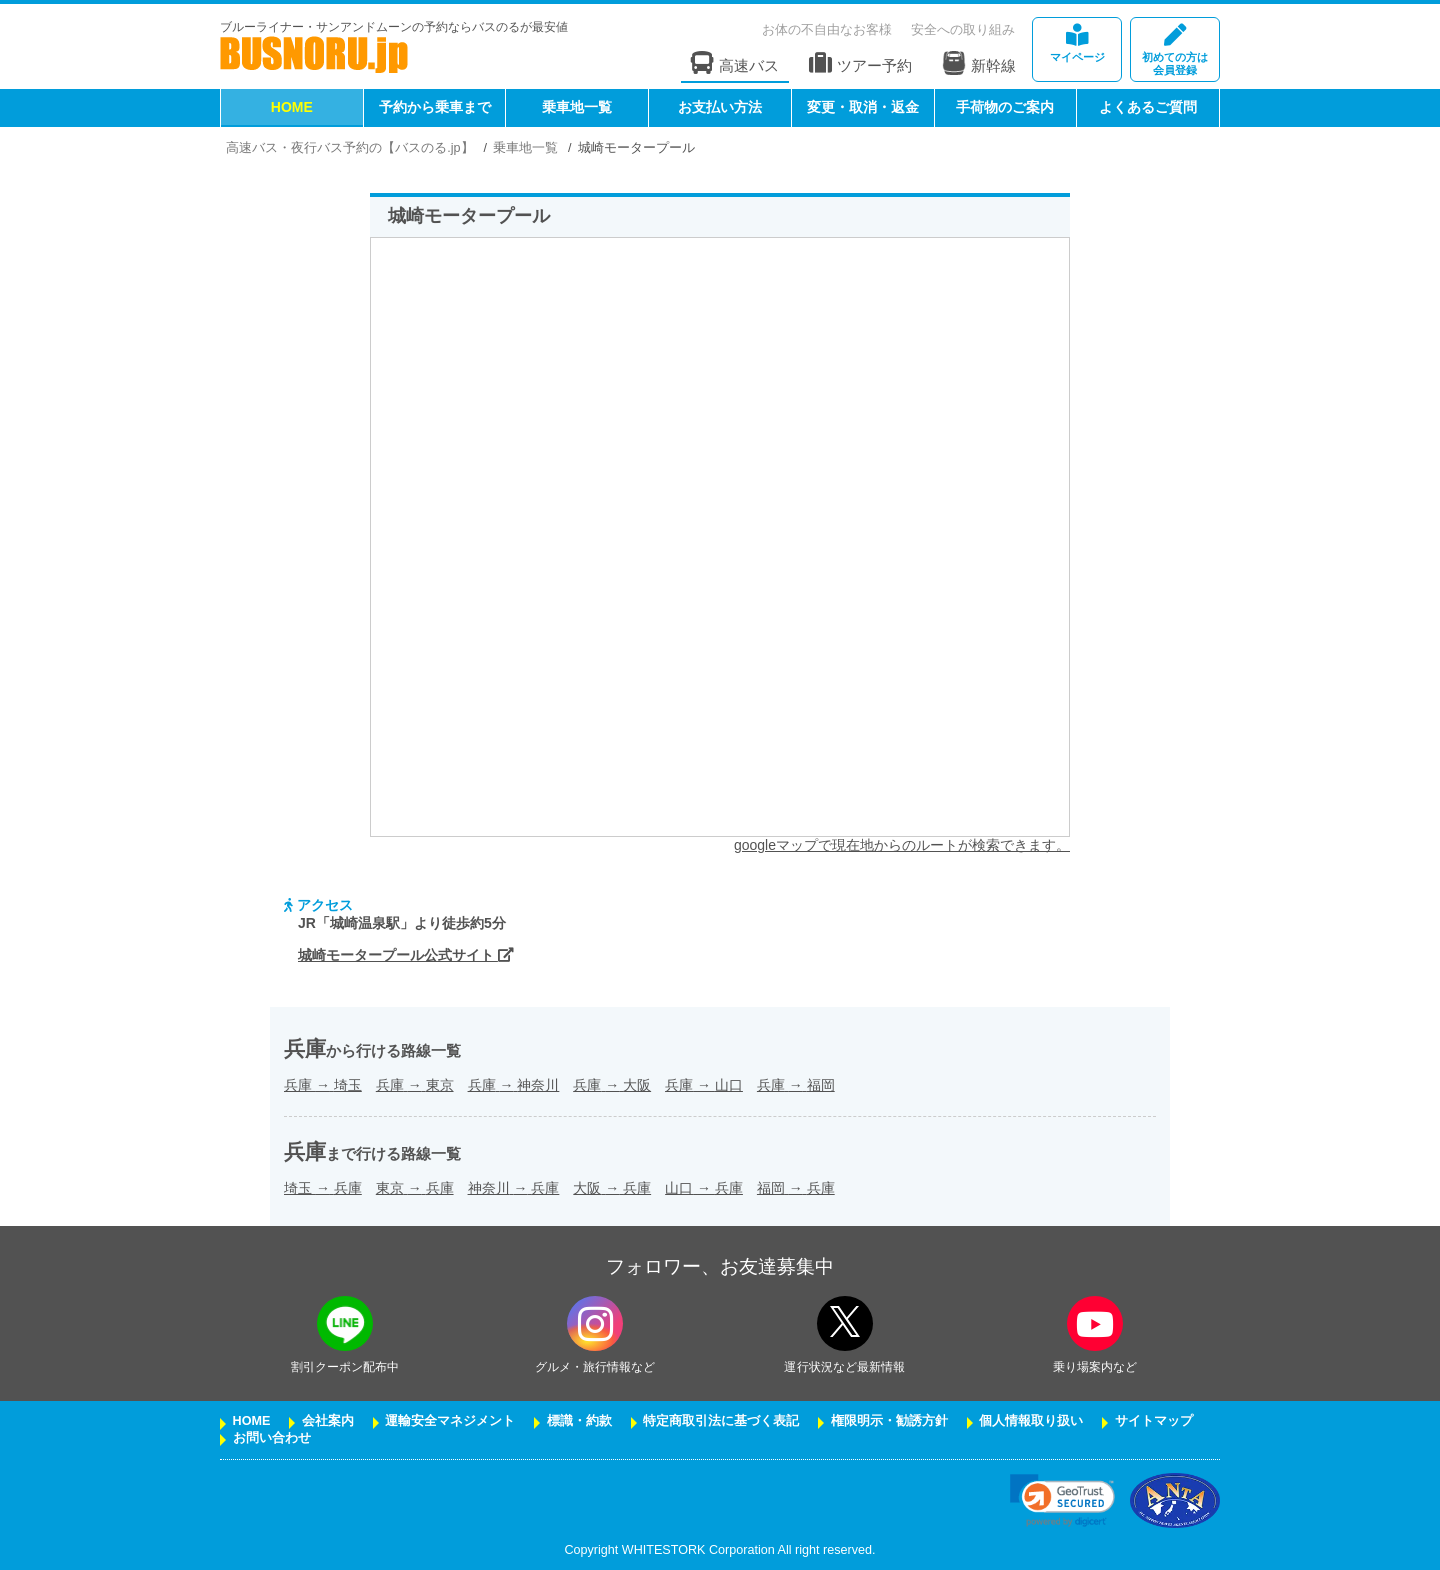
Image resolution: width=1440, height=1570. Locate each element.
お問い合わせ (272, 1438)
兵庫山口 (704, 1085)
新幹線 (979, 63)
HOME (292, 107)
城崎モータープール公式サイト (406, 955)
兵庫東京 (415, 1085)
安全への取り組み (963, 29)
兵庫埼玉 (323, 1085)
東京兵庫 (415, 1188)
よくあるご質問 (1148, 107)
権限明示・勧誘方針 (889, 1421)
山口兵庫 (704, 1188)
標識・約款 (579, 1421)
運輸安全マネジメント (450, 1421)
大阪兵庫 (612, 1188)
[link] (1062, 1500)
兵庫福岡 (796, 1085)
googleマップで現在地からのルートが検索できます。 (902, 845)
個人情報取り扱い (1031, 1421)
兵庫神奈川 (514, 1085)
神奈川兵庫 (514, 1188)
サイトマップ (1154, 1421)
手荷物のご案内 (1005, 107)
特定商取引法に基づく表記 (721, 1421)
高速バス (735, 63)
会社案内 (328, 1421)
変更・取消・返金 (863, 107)
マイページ (1077, 43)
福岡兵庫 (796, 1188)
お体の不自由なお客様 (827, 29)
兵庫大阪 (612, 1085)
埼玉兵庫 (323, 1188)
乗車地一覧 (577, 107)
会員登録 (1175, 50)
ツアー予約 (860, 63)
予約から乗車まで (435, 107)
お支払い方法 (720, 107)
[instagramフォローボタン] (595, 1323)
